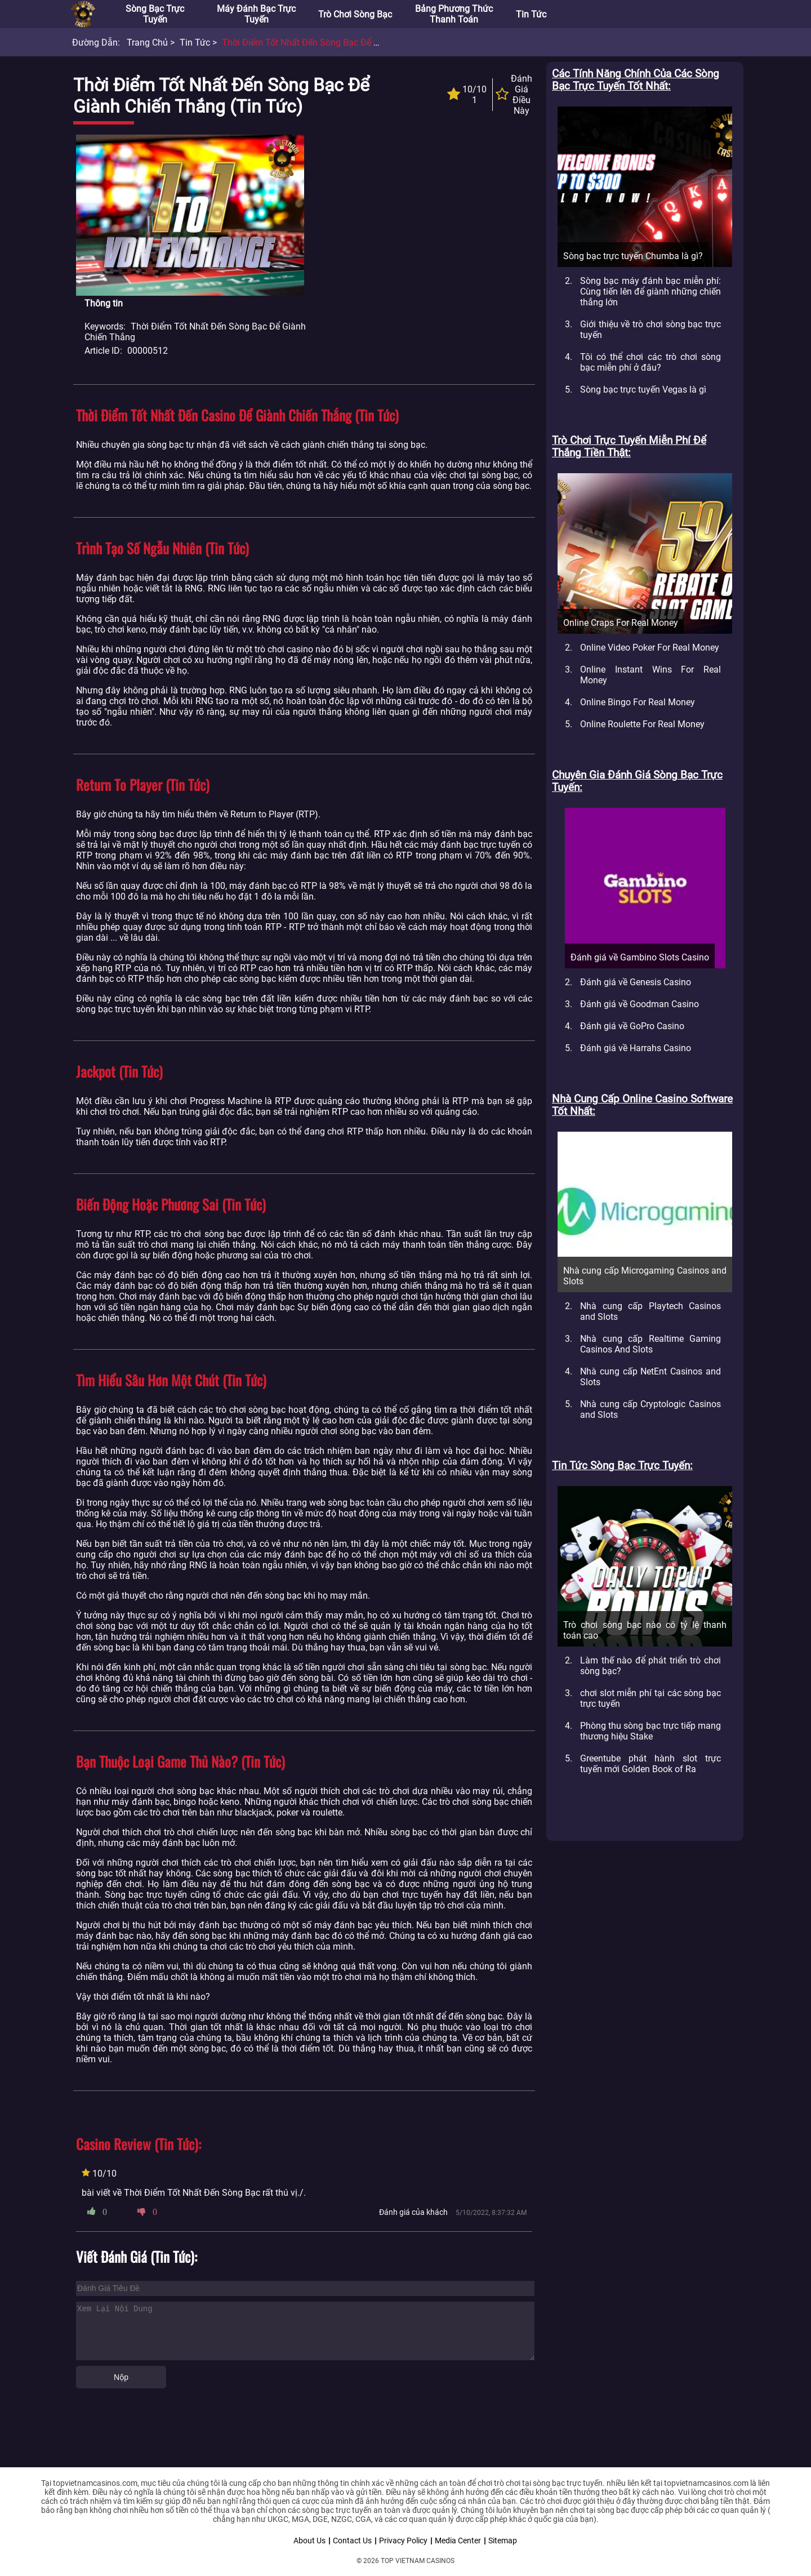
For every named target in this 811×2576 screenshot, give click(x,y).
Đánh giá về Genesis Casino (635, 982)
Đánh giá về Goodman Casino (639, 1004)
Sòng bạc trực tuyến (155, 14)
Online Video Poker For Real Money (649, 647)
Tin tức (531, 14)
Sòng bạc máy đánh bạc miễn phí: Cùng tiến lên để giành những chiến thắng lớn (650, 291)
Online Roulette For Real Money (642, 724)
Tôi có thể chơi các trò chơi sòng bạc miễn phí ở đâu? (650, 362)
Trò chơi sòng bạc (355, 14)
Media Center (458, 2540)
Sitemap (502, 2540)
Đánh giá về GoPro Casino (632, 1026)
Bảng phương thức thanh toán (454, 14)
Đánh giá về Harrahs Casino (635, 1048)
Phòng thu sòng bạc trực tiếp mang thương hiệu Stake (650, 1731)
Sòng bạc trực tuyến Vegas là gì (643, 389)
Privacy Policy (403, 2540)
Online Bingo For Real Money (637, 702)
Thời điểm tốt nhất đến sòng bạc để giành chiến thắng (336, 42)
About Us (309, 2540)
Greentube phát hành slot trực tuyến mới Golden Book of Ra (650, 1763)
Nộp (121, 2377)
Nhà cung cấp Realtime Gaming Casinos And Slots (650, 1344)
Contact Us (352, 2540)
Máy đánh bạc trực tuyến (256, 14)
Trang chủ (147, 42)
